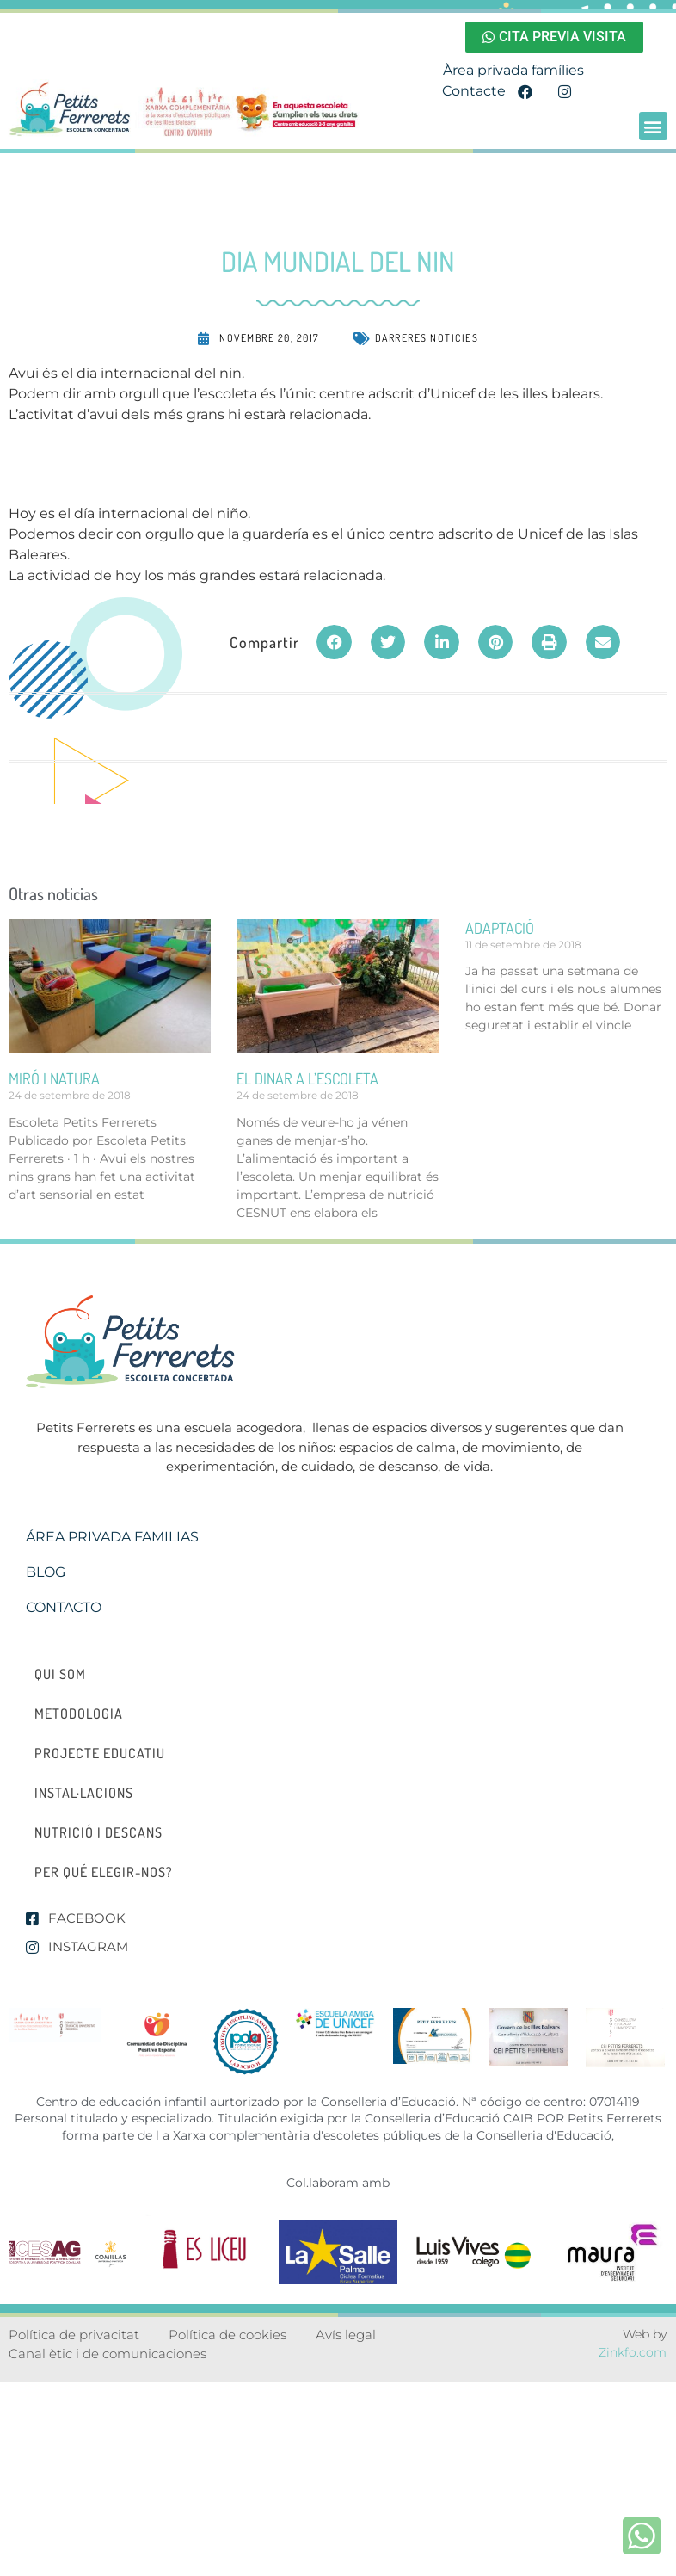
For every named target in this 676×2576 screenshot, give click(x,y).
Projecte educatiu (99, 1753)
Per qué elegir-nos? (103, 1872)
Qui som (60, 1674)
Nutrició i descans (98, 1832)
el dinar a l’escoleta (307, 1078)
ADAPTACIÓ (499, 927)
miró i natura (54, 1078)
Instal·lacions (83, 1792)
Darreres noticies (427, 337)
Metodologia (78, 1713)
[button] (653, 126)
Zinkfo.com (633, 2352)
